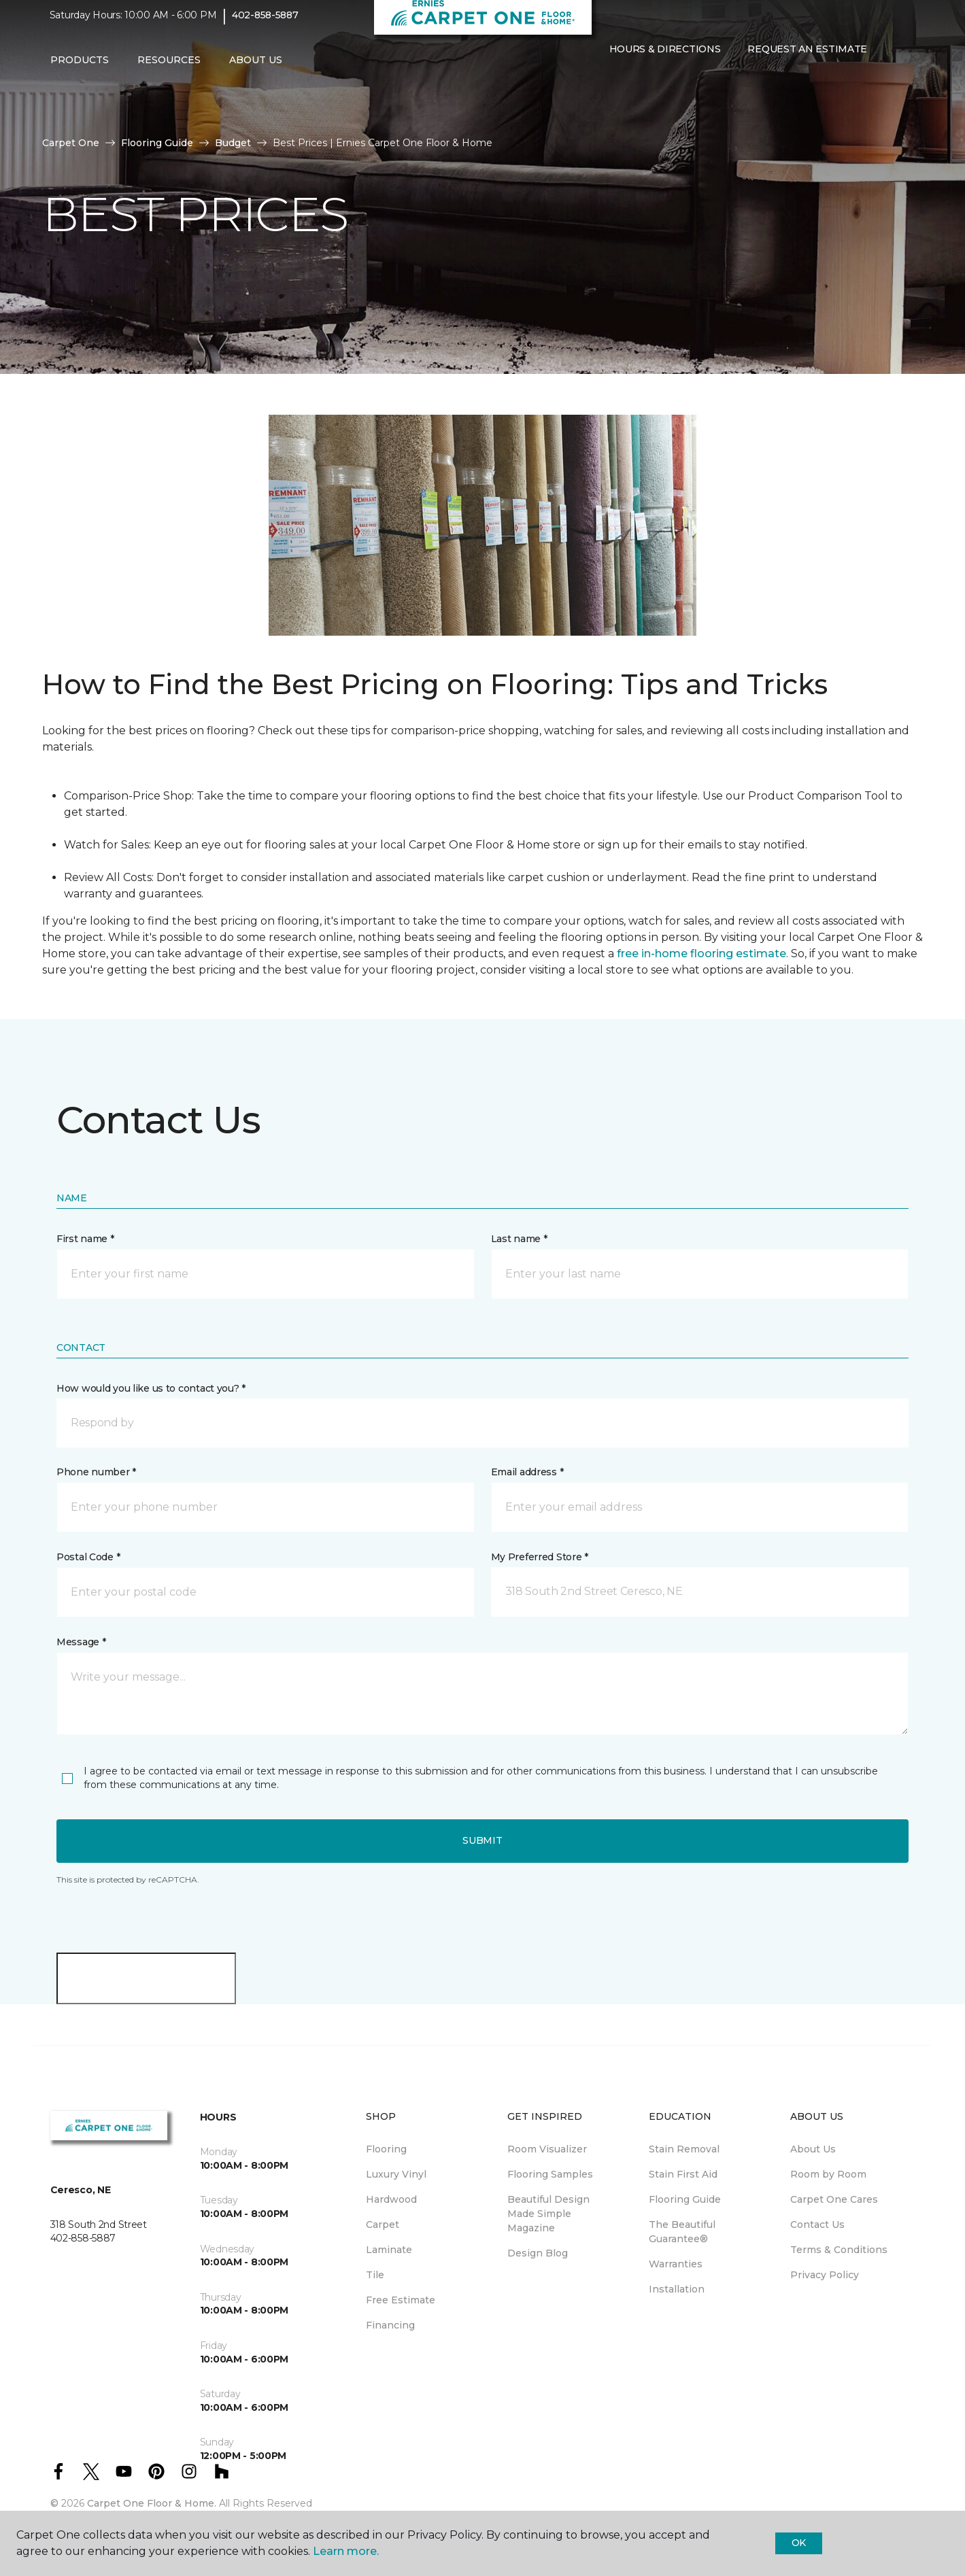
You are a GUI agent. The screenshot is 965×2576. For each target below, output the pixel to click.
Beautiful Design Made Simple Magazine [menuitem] (548, 2213)
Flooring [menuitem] (386, 2149)
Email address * (527, 1472)
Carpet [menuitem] (382, 2224)
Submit (482, 1840)
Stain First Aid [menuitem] (683, 2174)
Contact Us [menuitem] (817, 2224)
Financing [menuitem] (390, 2325)
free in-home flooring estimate (701, 953)
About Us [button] (255, 69)
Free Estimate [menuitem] (400, 2300)
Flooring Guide (157, 143)
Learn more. (346, 2551)
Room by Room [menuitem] (828, 2174)
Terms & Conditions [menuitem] (838, 2250)
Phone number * (96, 1472)
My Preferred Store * (539, 1557)
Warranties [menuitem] (675, 2264)
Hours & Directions (665, 58)
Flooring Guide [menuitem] (685, 2199)
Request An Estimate (807, 58)
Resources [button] (169, 69)
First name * (85, 1238)
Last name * (519, 1238)
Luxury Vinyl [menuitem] (396, 2174)
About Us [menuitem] (813, 2149)
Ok (799, 2543)
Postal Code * (88, 1557)
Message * (80, 1642)
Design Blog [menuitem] (537, 2253)
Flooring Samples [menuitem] (550, 2174)
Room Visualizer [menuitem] (547, 2149)
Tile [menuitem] (375, 2275)
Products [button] (79, 69)
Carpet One (70, 143)
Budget (233, 143)
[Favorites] (623, 87)
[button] (606, 87)
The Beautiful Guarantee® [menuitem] (682, 2231)
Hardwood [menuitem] (391, 2199)
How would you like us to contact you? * (151, 1388)
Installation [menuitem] (677, 2289)
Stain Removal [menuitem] (684, 2149)
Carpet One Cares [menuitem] (834, 2199)
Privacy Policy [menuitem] (824, 2275)
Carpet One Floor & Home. (151, 2503)
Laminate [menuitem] (389, 2250)
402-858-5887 (265, 24)
